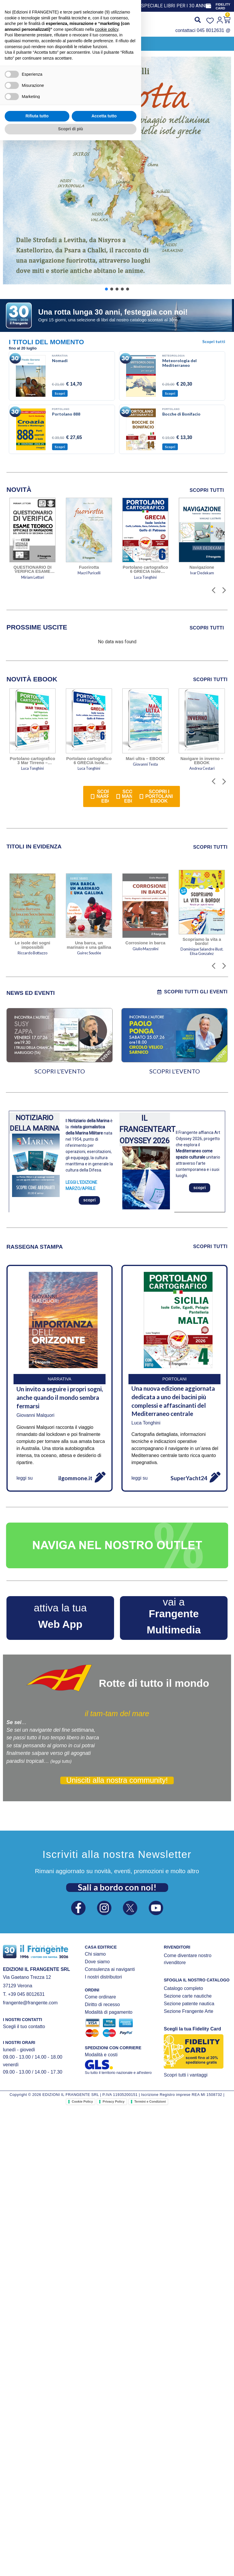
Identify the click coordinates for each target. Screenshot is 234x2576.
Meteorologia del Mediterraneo (179, 363)
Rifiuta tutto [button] (37, 2552)
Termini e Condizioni (150, 2101)
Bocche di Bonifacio (181, 413)
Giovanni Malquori (35, 1415)
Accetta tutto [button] (104, 2552)
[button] (48, 43)
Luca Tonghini (145, 1422)
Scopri (60, 393)
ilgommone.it (75, 1478)
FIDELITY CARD (222, 6)
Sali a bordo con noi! (117, 1887)
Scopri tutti (213, 341)
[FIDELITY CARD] (208, 6)
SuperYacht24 (189, 1478)
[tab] (36, 627)
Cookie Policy (82, 2101)
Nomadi (60, 360)
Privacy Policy (114, 2101)
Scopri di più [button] (70, 2564)
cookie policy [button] (106, 2465)
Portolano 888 (66, 413)
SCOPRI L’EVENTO (59, 1071)
